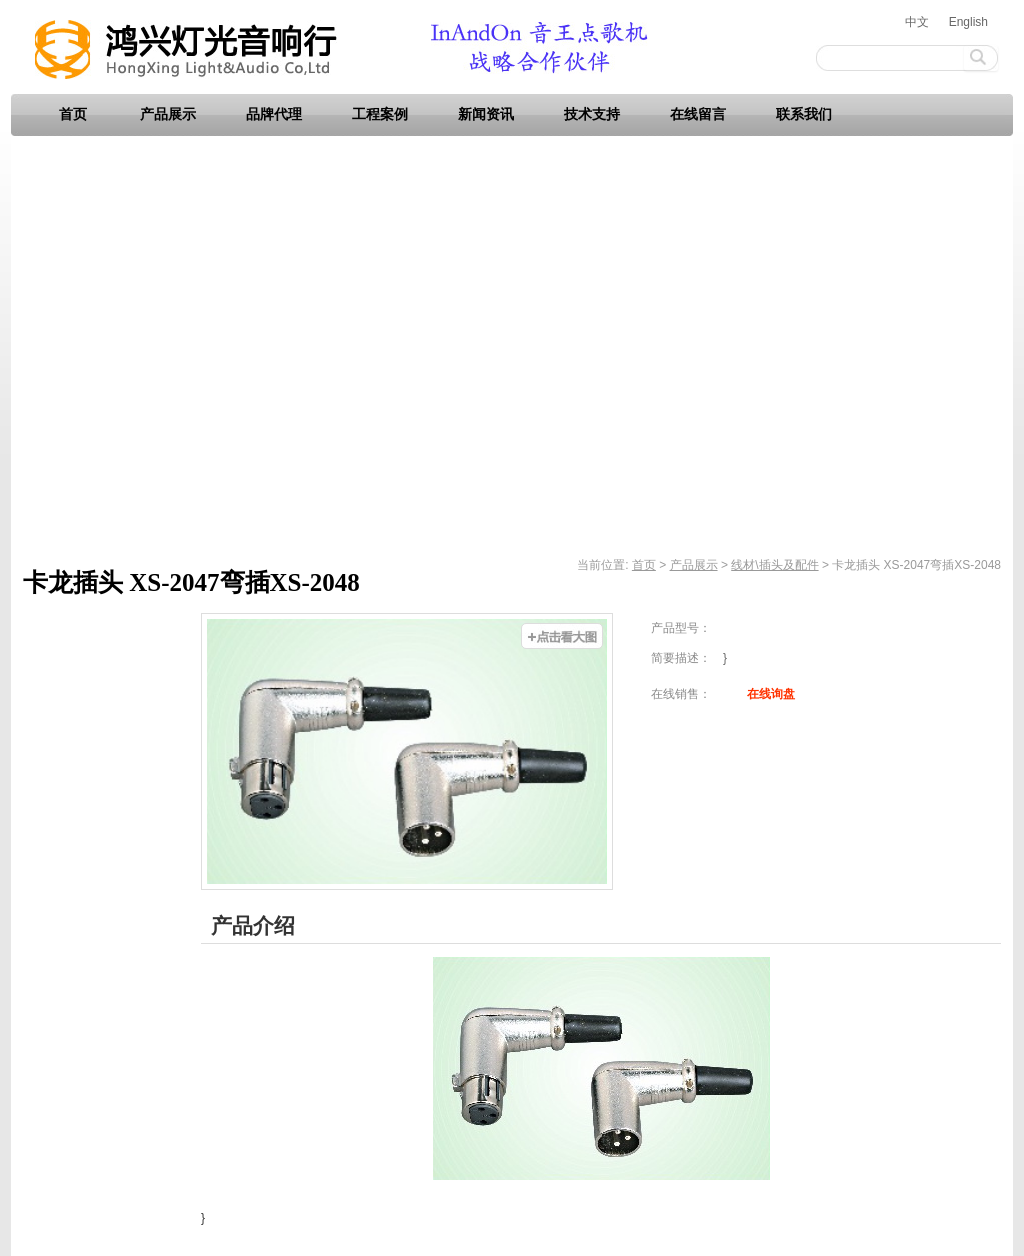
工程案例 (380, 114)
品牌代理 (274, 114)
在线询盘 (771, 694)
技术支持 (592, 114)
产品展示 (168, 114)
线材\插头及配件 (774, 565)
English (968, 22)
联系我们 (804, 114)
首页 (73, 114)
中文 (917, 22)
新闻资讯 (486, 114)
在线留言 (698, 114)
